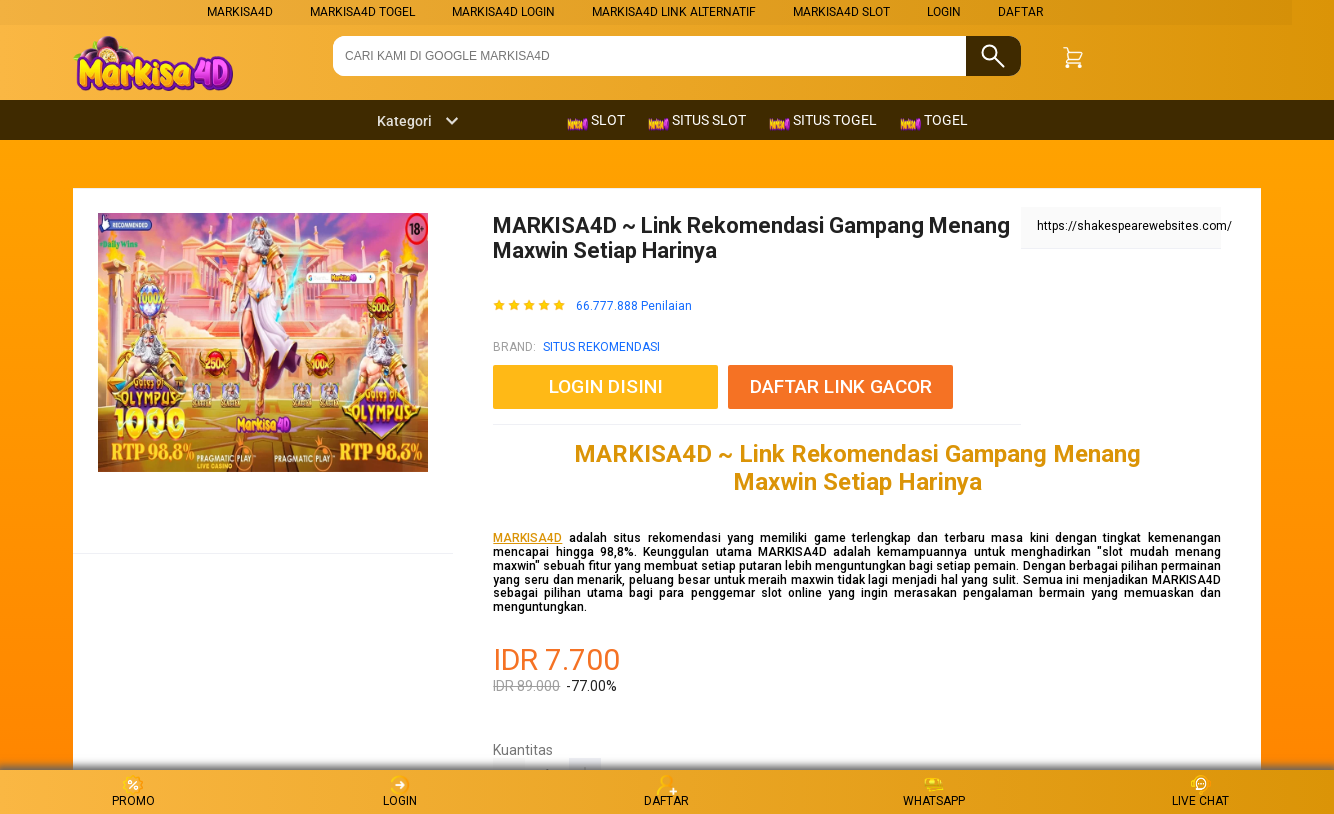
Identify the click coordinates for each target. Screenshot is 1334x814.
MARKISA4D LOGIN (503, 12)
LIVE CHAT (1200, 791)
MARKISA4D (527, 538)
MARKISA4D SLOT (841, 12)
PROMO (133, 791)
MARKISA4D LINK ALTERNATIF (674, 12)
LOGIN (944, 12)
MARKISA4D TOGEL (362, 12)
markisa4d (240, 12)
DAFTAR (1020, 12)
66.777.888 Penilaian (634, 306)
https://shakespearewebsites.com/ (1134, 226)
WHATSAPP (934, 791)
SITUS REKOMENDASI (601, 347)
